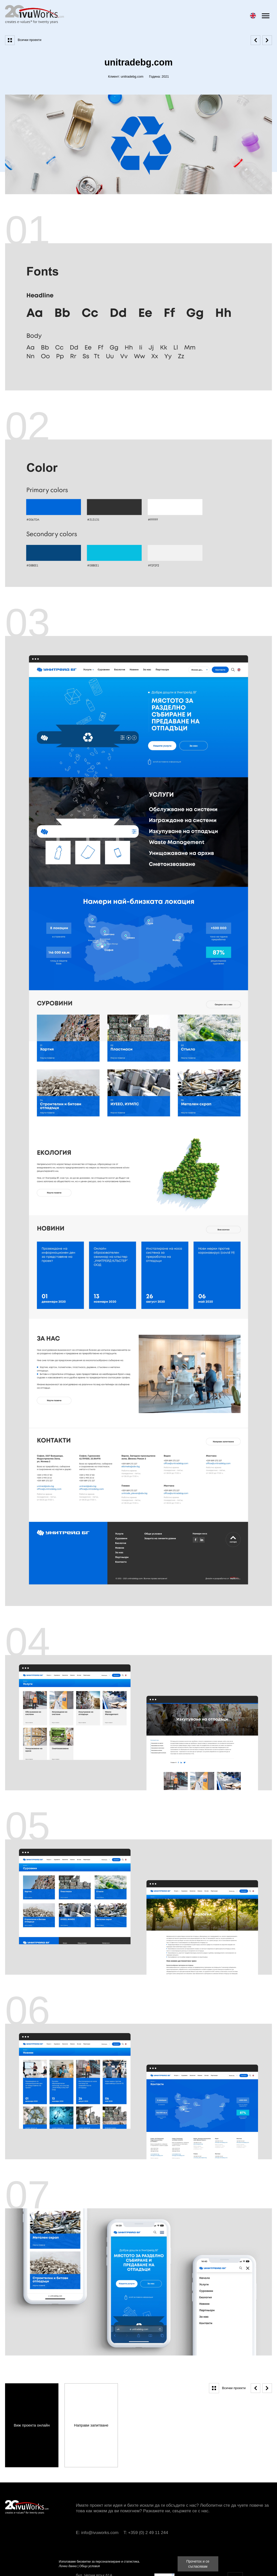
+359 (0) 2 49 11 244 (148, 2532)
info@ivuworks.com (100, 2532)
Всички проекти (23, 40)
